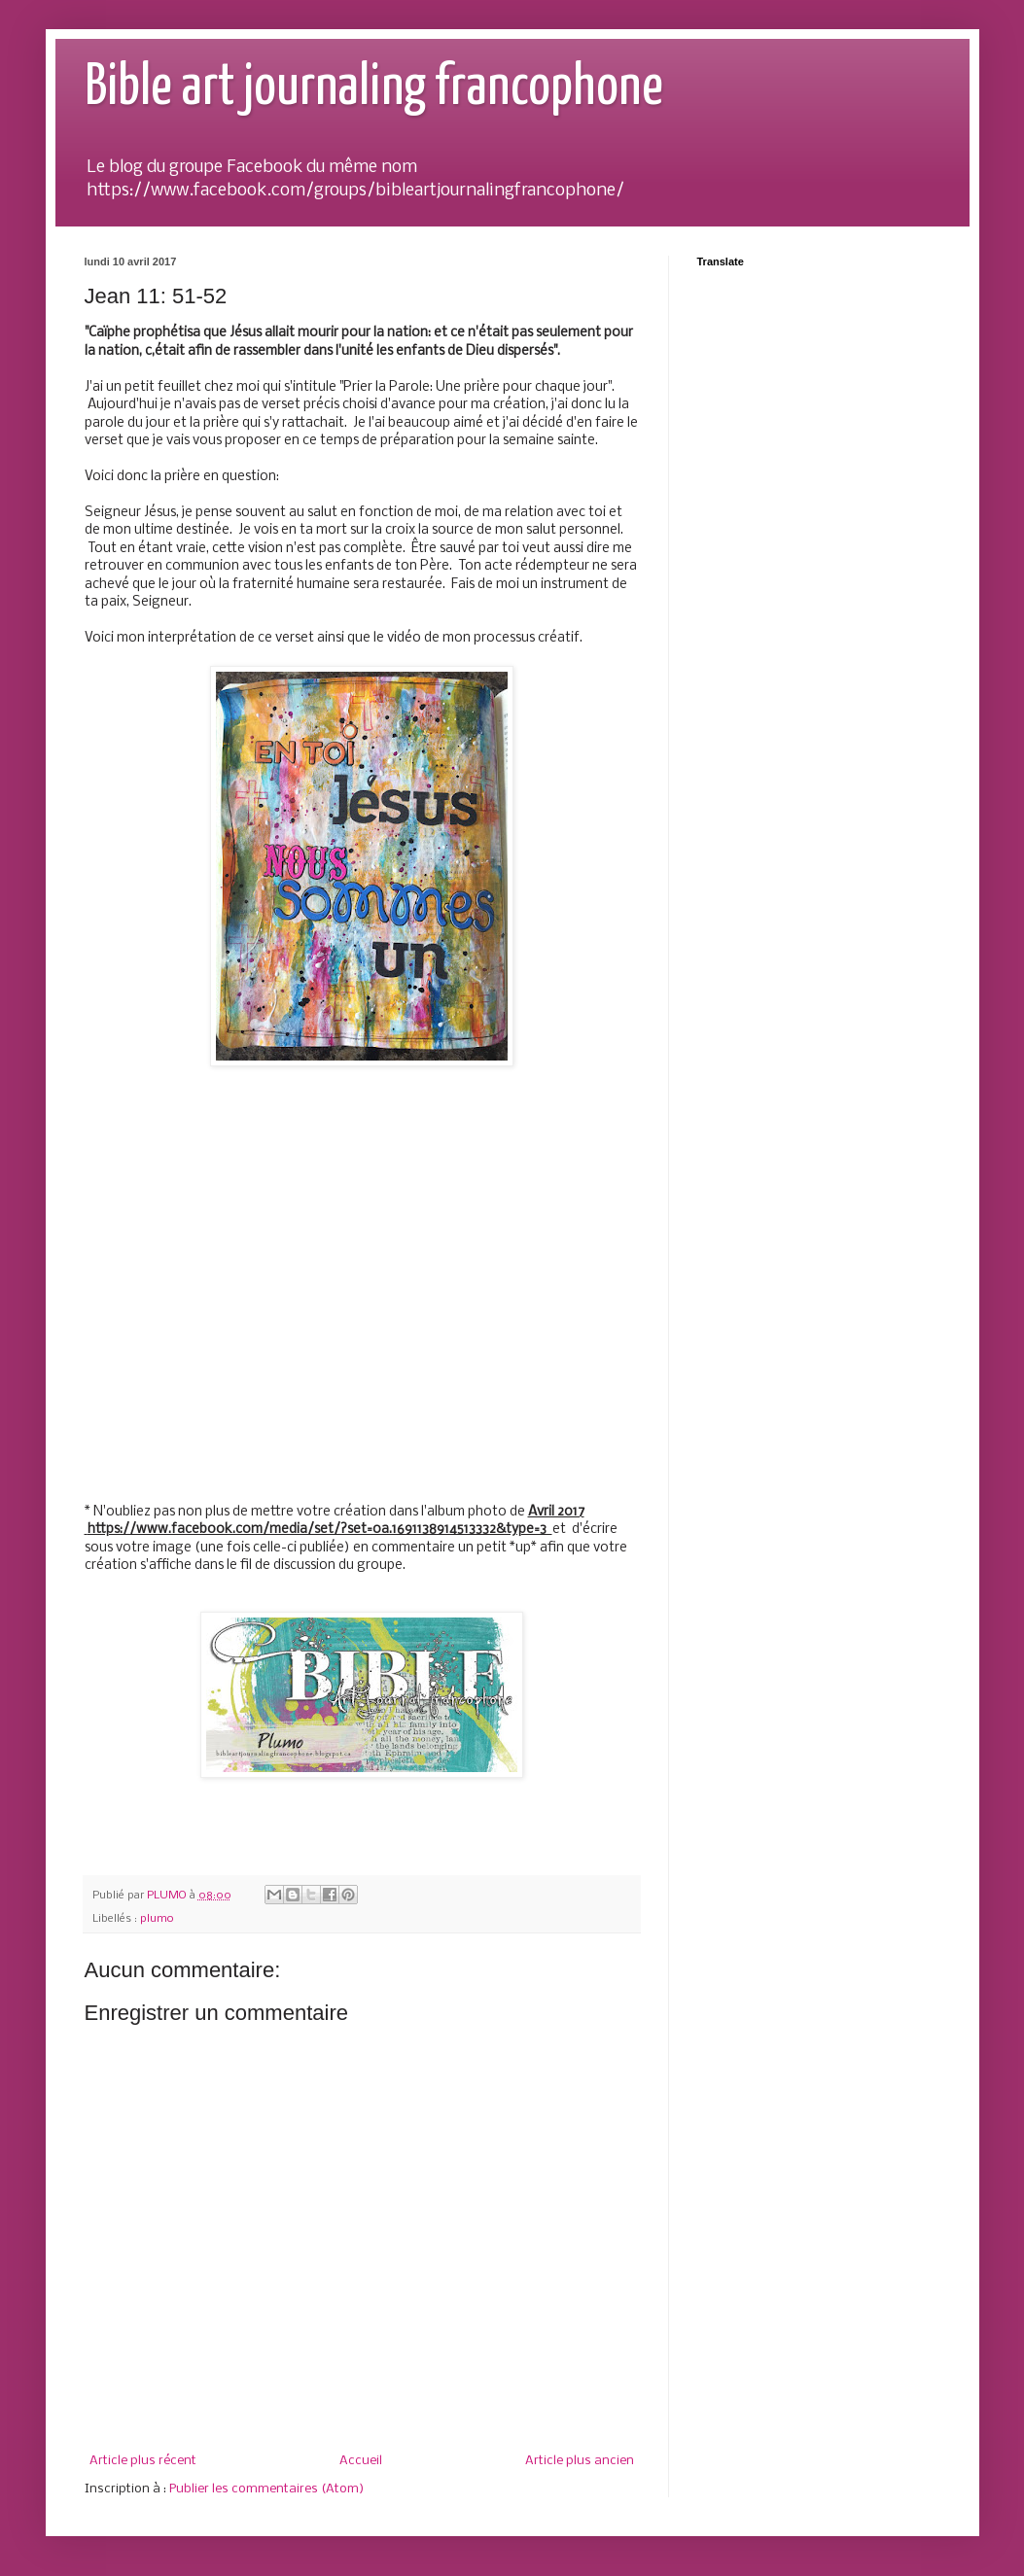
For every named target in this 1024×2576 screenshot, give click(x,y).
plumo (157, 1919)
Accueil (360, 2460)
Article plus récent (142, 2460)
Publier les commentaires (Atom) (266, 2489)
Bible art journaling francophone (374, 88)
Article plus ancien (579, 2460)
